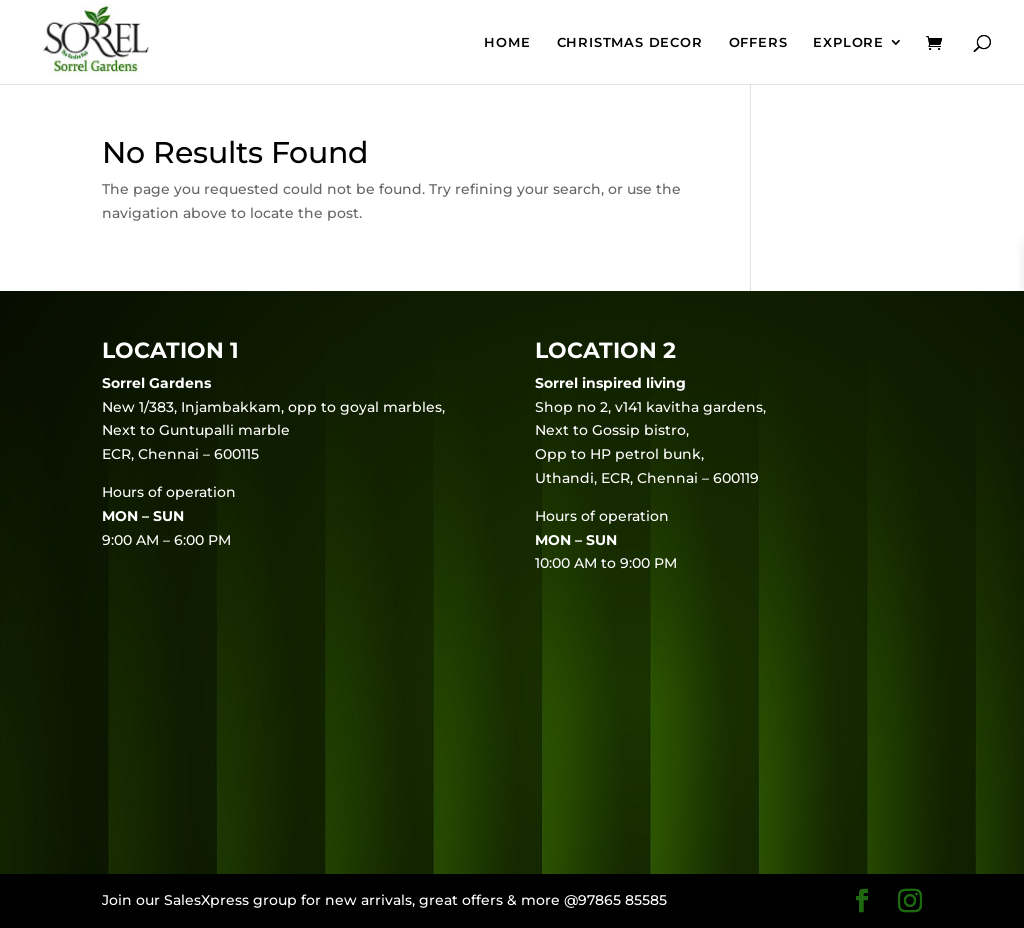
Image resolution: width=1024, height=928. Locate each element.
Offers (758, 42)
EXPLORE (848, 42)
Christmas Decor (630, 42)
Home (507, 42)
